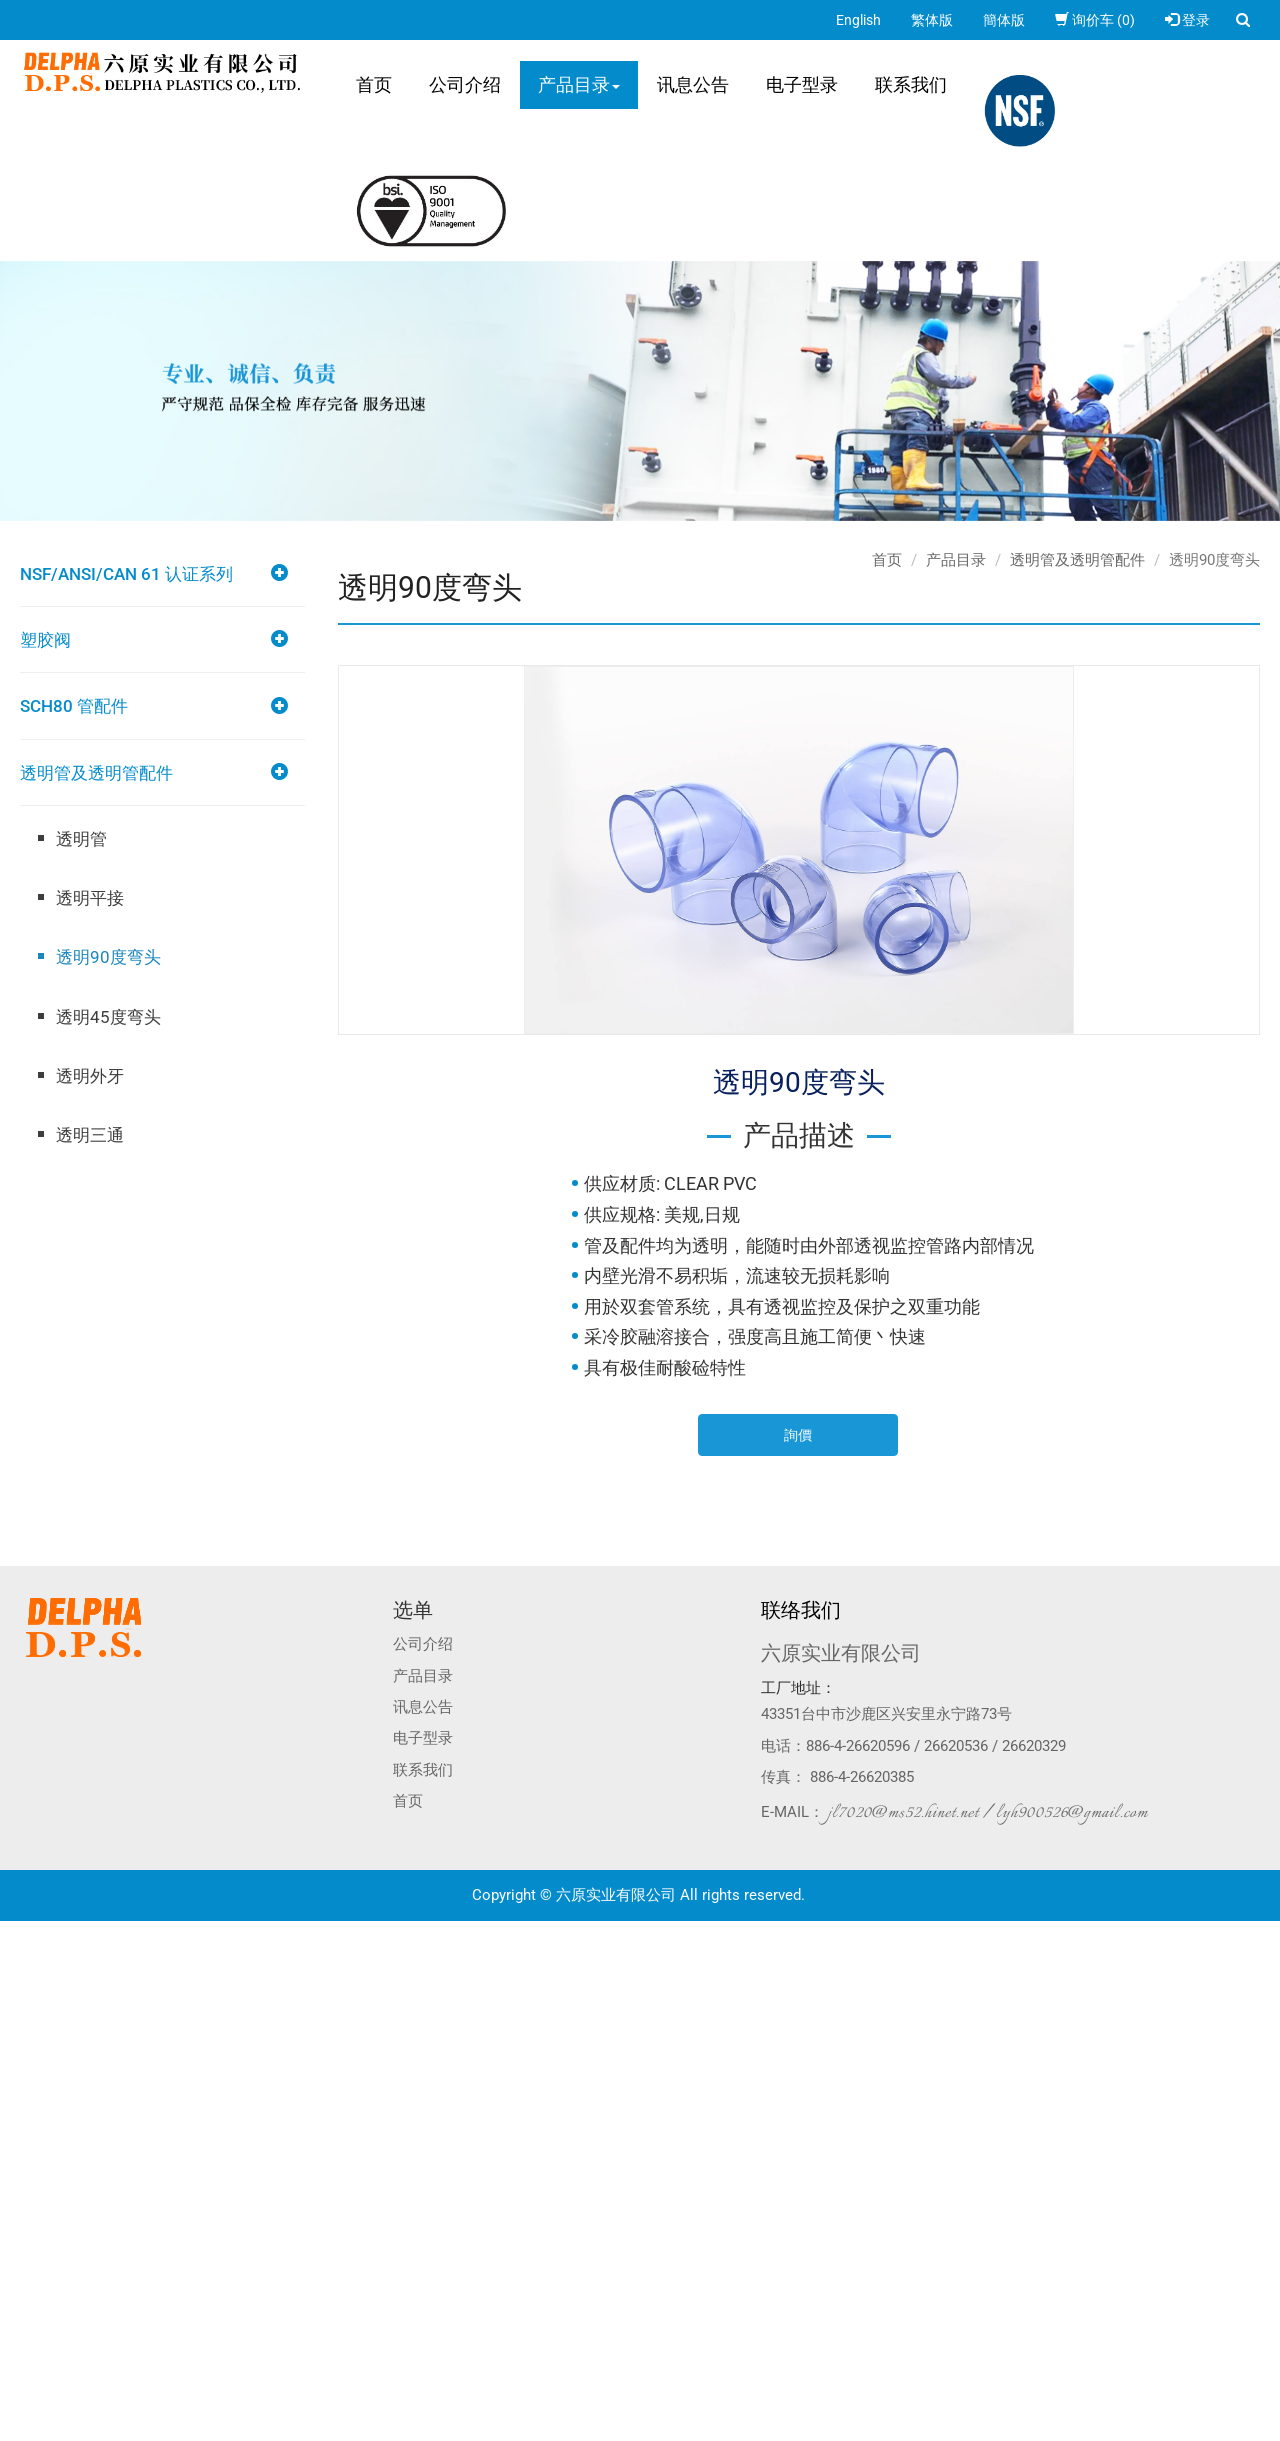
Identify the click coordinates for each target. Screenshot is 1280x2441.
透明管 (81, 839)
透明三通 (90, 1135)
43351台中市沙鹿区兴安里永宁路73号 (886, 1714)
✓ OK (318, 2431)
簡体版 (1004, 20)
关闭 (14, 1931)
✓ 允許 (20, 1971)
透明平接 (90, 898)
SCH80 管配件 (74, 706)
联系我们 (911, 84)
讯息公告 (693, 84)
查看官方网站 (99, 2111)
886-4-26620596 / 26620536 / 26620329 (936, 1746)
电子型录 (802, 84)
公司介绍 (465, 84)
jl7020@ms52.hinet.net (903, 1813)
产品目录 (579, 84)
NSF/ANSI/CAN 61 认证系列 (126, 574)
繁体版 (932, 20)
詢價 (798, 1435)
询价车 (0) (1095, 20)
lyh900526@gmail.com (1072, 1813)
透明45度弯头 (108, 1017)
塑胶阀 (45, 640)
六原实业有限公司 (841, 1653)
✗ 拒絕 (19, 1991)
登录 (1187, 20)
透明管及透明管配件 (96, 773)
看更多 (27, 2111)
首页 (374, 84)
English (858, 20)
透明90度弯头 (108, 957)
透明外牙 (90, 1076)
